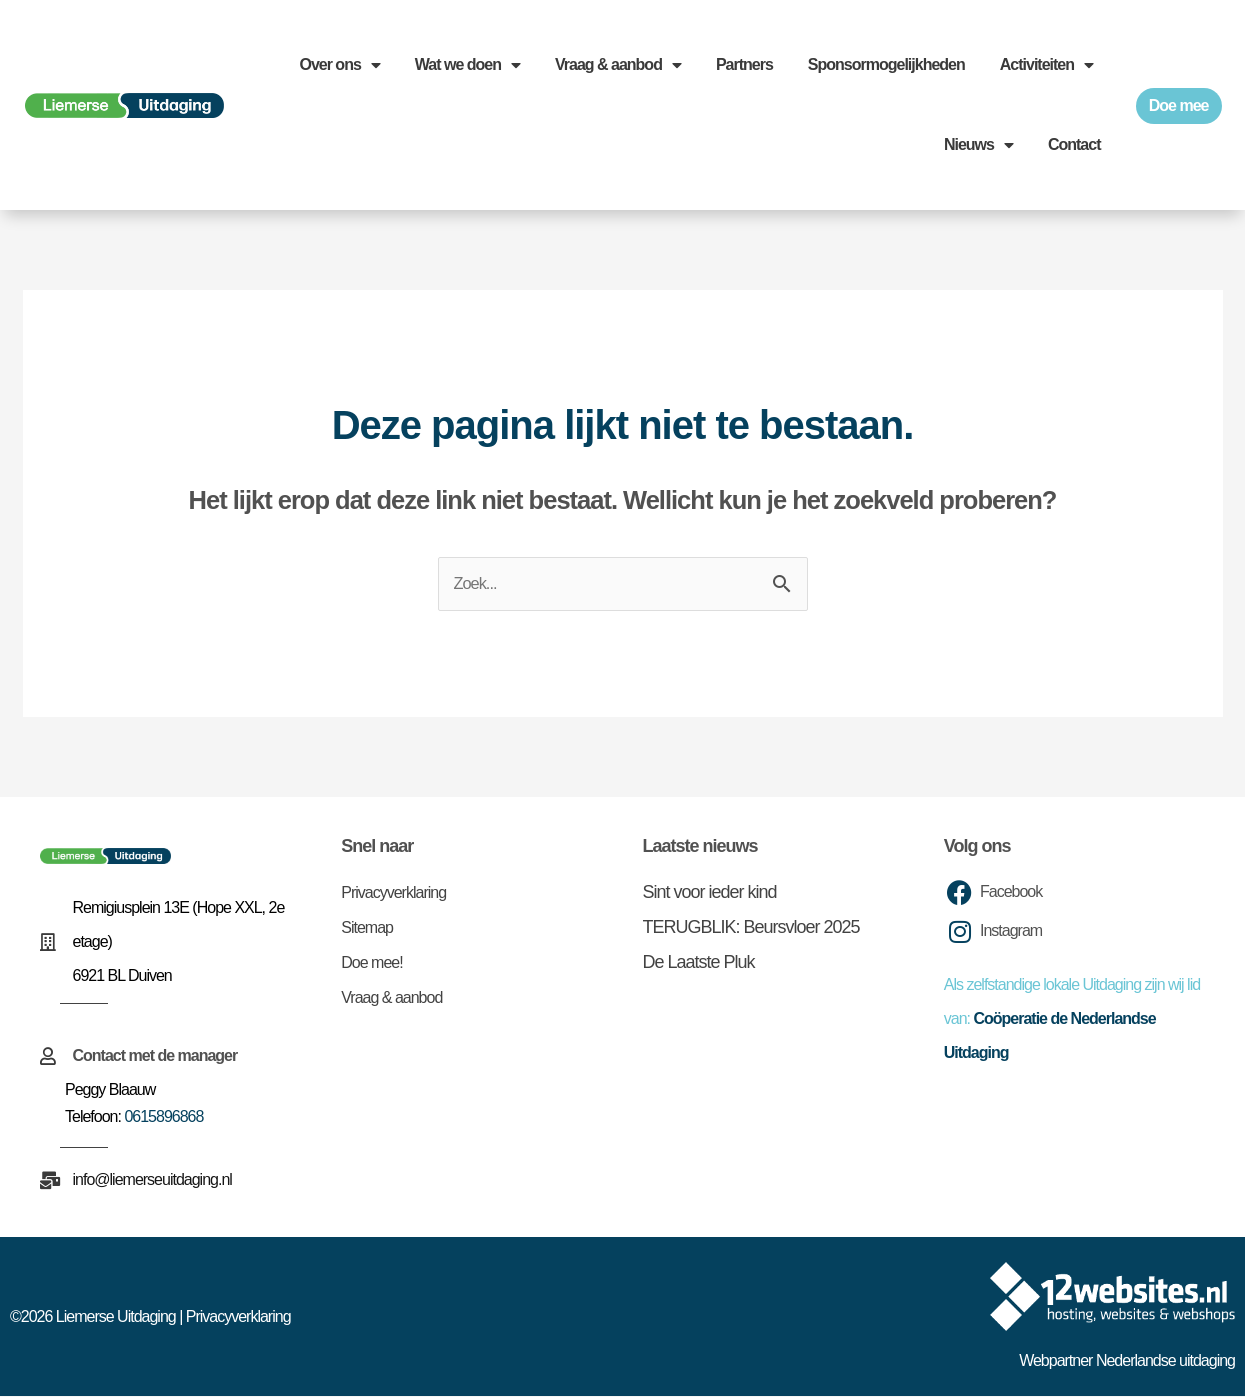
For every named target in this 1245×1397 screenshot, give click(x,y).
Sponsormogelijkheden (886, 64)
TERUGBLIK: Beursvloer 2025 (751, 928)
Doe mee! (371, 963)
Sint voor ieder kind (710, 893)
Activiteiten (1046, 65)
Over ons (339, 65)
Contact (1074, 144)
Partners (744, 64)
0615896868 (163, 1117)
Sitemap (367, 928)
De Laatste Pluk (699, 963)
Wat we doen (467, 65)
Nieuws (978, 145)
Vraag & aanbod (618, 65)
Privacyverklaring (393, 893)
